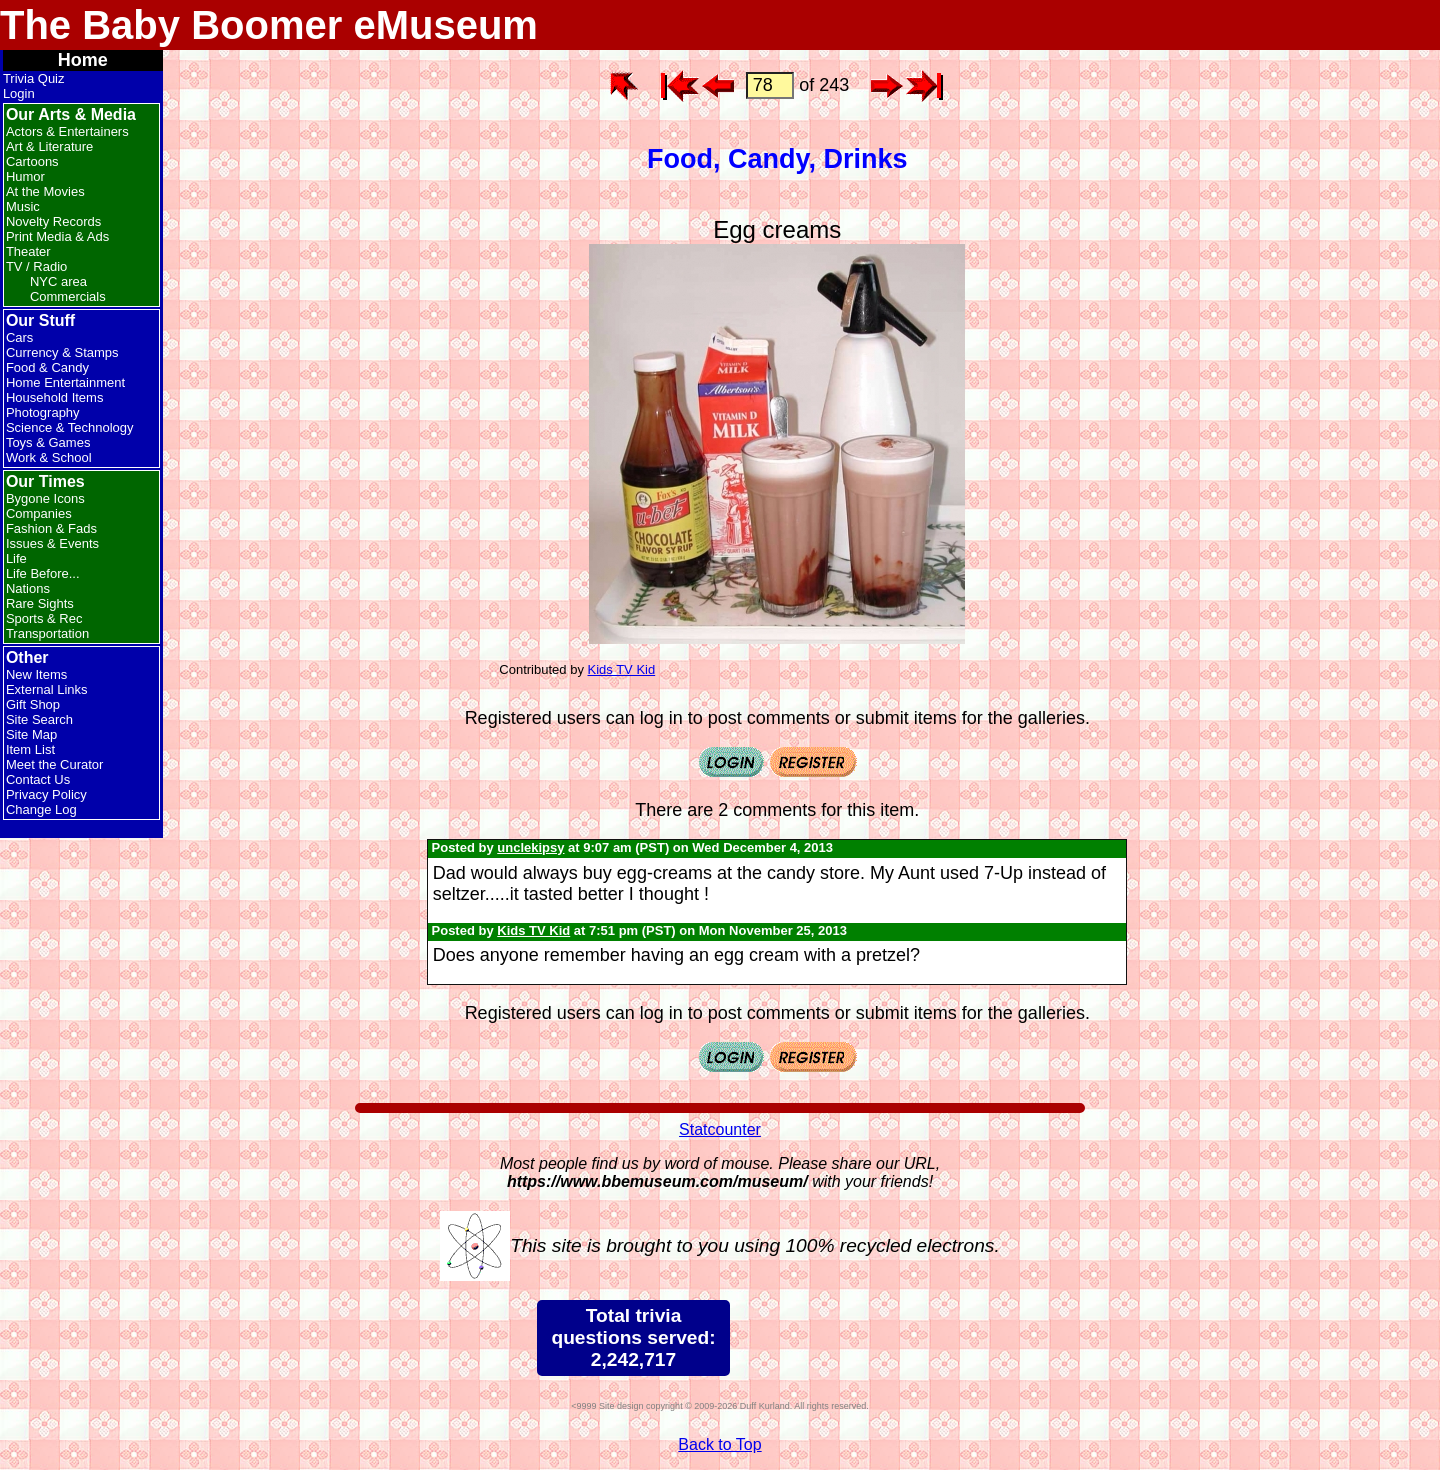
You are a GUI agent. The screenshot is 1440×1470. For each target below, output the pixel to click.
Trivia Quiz (34, 78)
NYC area (58, 281)
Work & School (49, 457)
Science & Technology (70, 427)
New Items (36, 674)
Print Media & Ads (57, 236)
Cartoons (32, 161)
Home (83, 60)
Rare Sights (40, 603)
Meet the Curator (55, 764)
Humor (25, 176)
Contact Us (38, 779)
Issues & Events (52, 543)
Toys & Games (48, 442)
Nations (28, 588)
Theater (28, 251)
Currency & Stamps (62, 352)
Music (23, 206)
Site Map (31, 734)
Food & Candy (47, 367)
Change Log (41, 809)
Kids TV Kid (622, 669)
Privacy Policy (46, 794)
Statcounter (720, 1129)
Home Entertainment (65, 382)
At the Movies (45, 191)
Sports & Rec (44, 618)
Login (19, 93)
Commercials (68, 296)
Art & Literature (49, 146)
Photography (43, 412)
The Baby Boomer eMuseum (269, 25)
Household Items (55, 397)
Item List (30, 749)
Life (16, 558)
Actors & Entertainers (67, 131)
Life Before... (43, 573)
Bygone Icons (45, 498)
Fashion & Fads (51, 528)
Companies (39, 513)
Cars (19, 337)
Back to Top (719, 1444)
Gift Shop (33, 704)
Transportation (47, 633)
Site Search (39, 719)
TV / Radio (36, 266)
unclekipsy (530, 847)
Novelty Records (53, 221)
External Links (47, 689)
